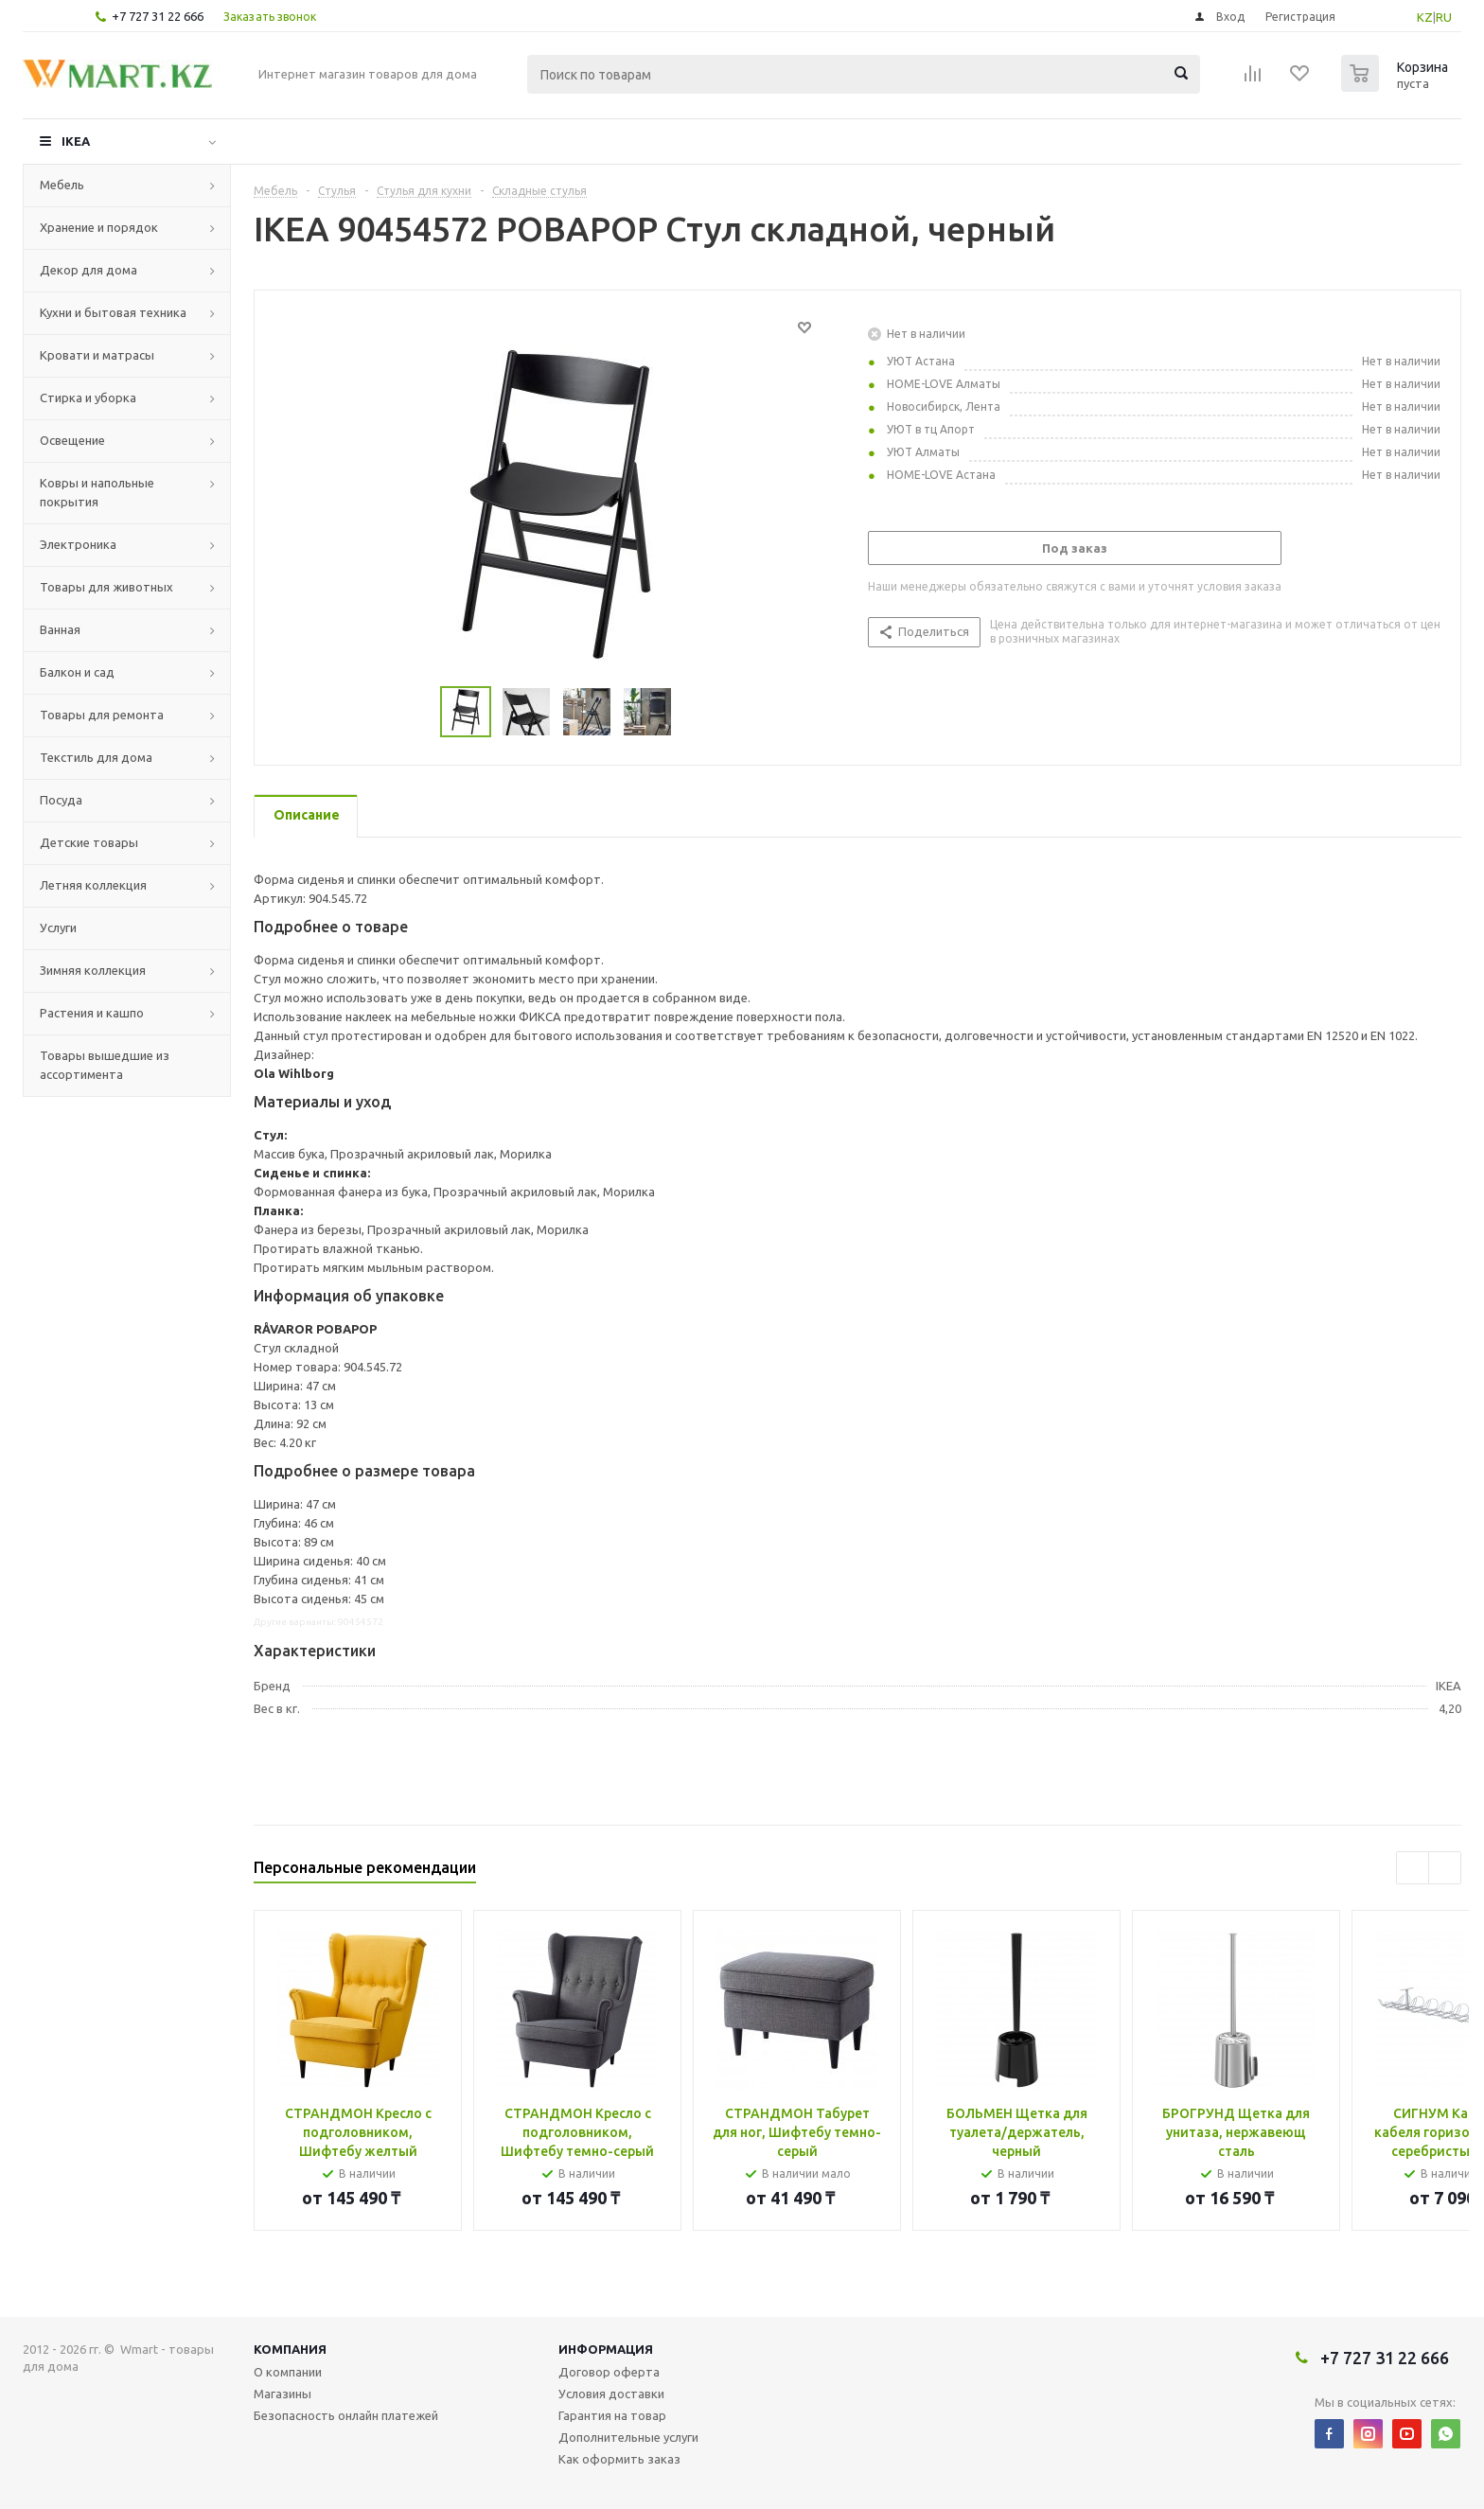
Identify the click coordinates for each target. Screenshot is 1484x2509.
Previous (418, 712)
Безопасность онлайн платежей (346, 2415)
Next (694, 712)
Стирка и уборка (88, 397)
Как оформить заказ (619, 2458)
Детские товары (89, 842)
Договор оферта (609, 2371)
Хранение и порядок (99, 227)
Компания (290, 2349)
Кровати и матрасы (97, 355)
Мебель (62, 184)
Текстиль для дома (96, 757)
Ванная (60, 629)
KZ (1425, 17)
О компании (288, 2371)
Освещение (72, 440)
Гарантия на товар (612, 2415)
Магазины (282, 2393)
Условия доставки (611, 2393)
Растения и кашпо (92, 1012)
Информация (605, 2349)
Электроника (78, 544)
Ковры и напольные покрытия (97, 492)
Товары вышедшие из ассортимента (104, 1065)
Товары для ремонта (102, 714)
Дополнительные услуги (628, 2437)
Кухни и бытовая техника (113, 312)
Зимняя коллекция (93, 970)
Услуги (58, 927)
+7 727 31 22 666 (157, 16)
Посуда (61, 799)
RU (1444, 17)
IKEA (76, 141)
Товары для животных (106, 586)
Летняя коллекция (93, 885)
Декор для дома (88, 269)
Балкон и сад (77, 672)
